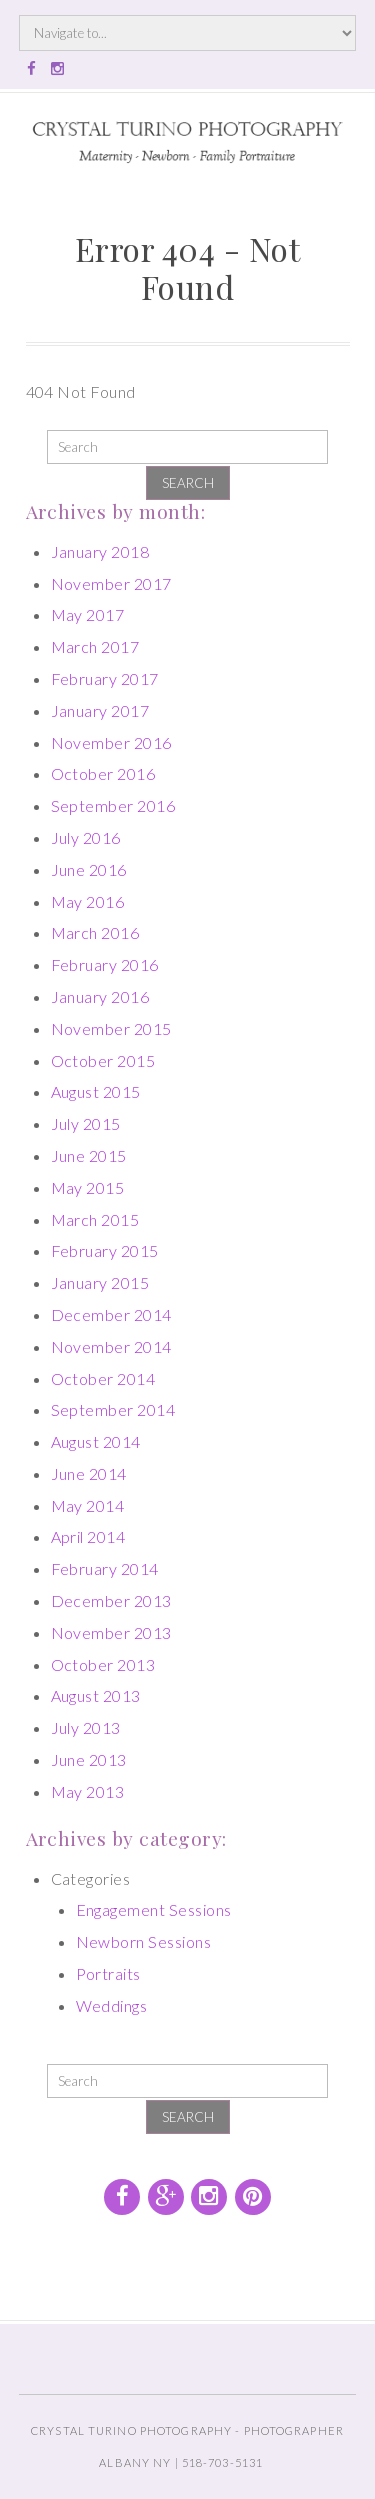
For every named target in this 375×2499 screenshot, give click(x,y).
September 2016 (113, 805)
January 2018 (100, 551)
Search (188, 483)
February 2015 (105, 1250)
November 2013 (111, 1632)
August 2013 (96, 1695)
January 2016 (100, 996)
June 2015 (89, 1155)
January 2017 (100, 710)
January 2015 (100, 1282)
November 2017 (111, 583)
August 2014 (96, 1441)
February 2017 (105, 678)
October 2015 (103, 1060)
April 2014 (88, 1536)
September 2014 (113, 1409)
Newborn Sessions (144, 1941)
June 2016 (89, 869)
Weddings (112, 2005)
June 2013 (89, 1759)
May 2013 (88, 1791)
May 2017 (88, 614)
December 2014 (111, 1314)
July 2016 (86, 837)
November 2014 (111, 1346)
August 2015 (96, 1091)
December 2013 (111, 1600)
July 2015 (86, 1123)
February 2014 (105, 1568)
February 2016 (105, 964)
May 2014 (88, 1505)
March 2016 (95, 932)
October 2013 (103, 1664)
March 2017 (95, 646)
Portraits (108, 1973)
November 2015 (111, 1028)
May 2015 (88, 1187)
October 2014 (103, 1378)
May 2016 (88, 901)
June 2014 (89, 1473)
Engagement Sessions (154, 1909)
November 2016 (111, 742)
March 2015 (95, 1219)
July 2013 (86, 1727)
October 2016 (103, 773)
